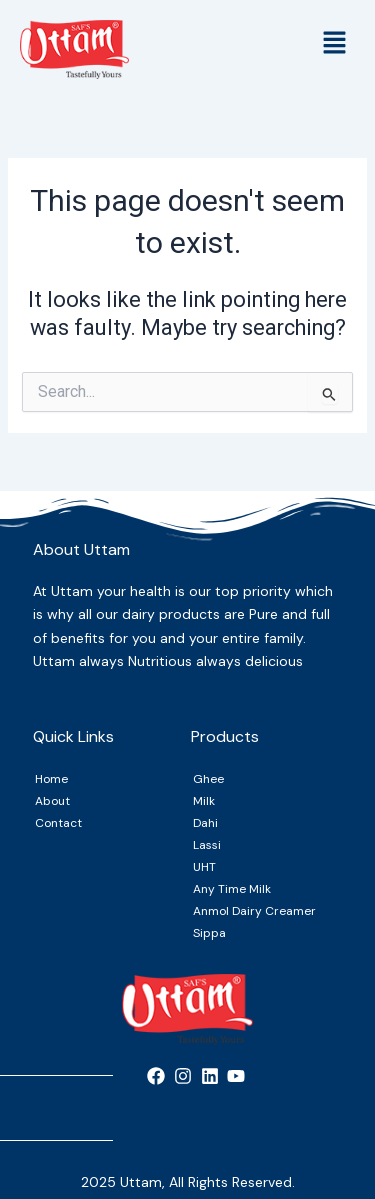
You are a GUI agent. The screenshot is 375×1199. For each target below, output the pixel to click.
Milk (204, 801)
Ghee (208, 779)
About (52, 801)
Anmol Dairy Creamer (254, 911)
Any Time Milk (232, 889)
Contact (58, 823)
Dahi (205, 823)
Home (51, 779)
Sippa (209, 933)
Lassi (207, 845)
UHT (204, 867)
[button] (335, 45)
